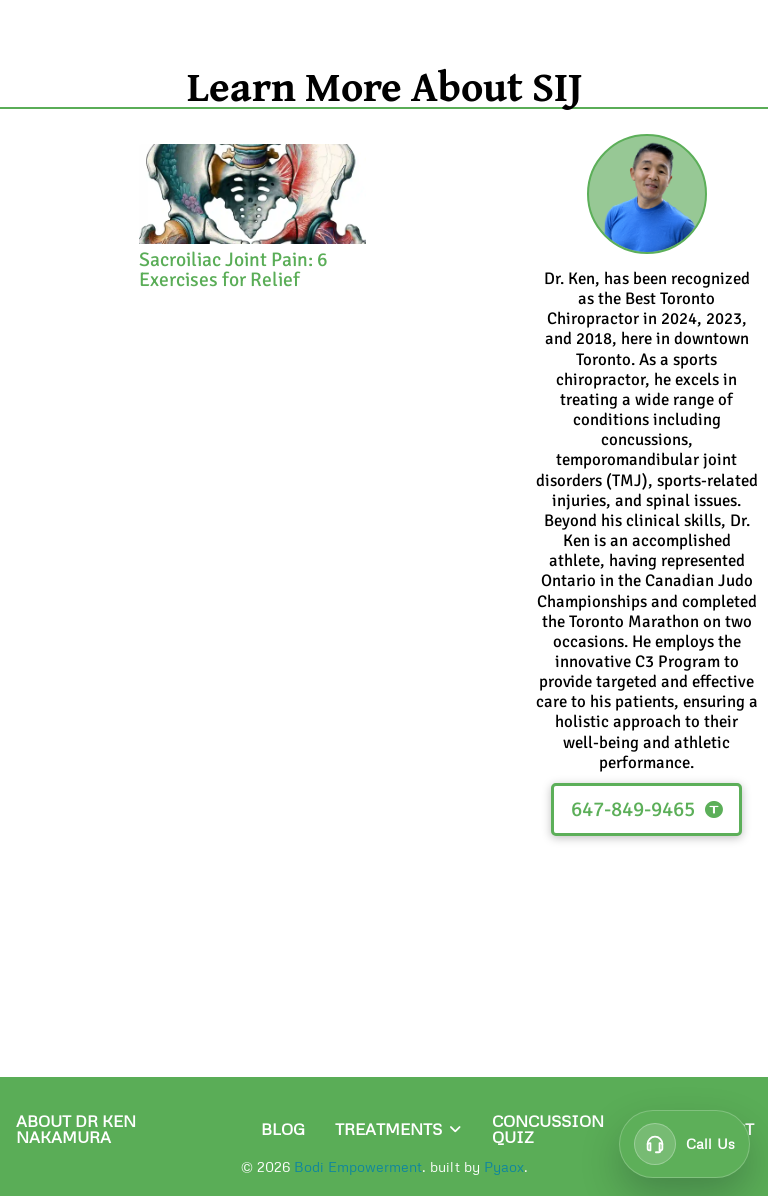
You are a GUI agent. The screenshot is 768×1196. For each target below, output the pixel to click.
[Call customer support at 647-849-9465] (684, 1144)
